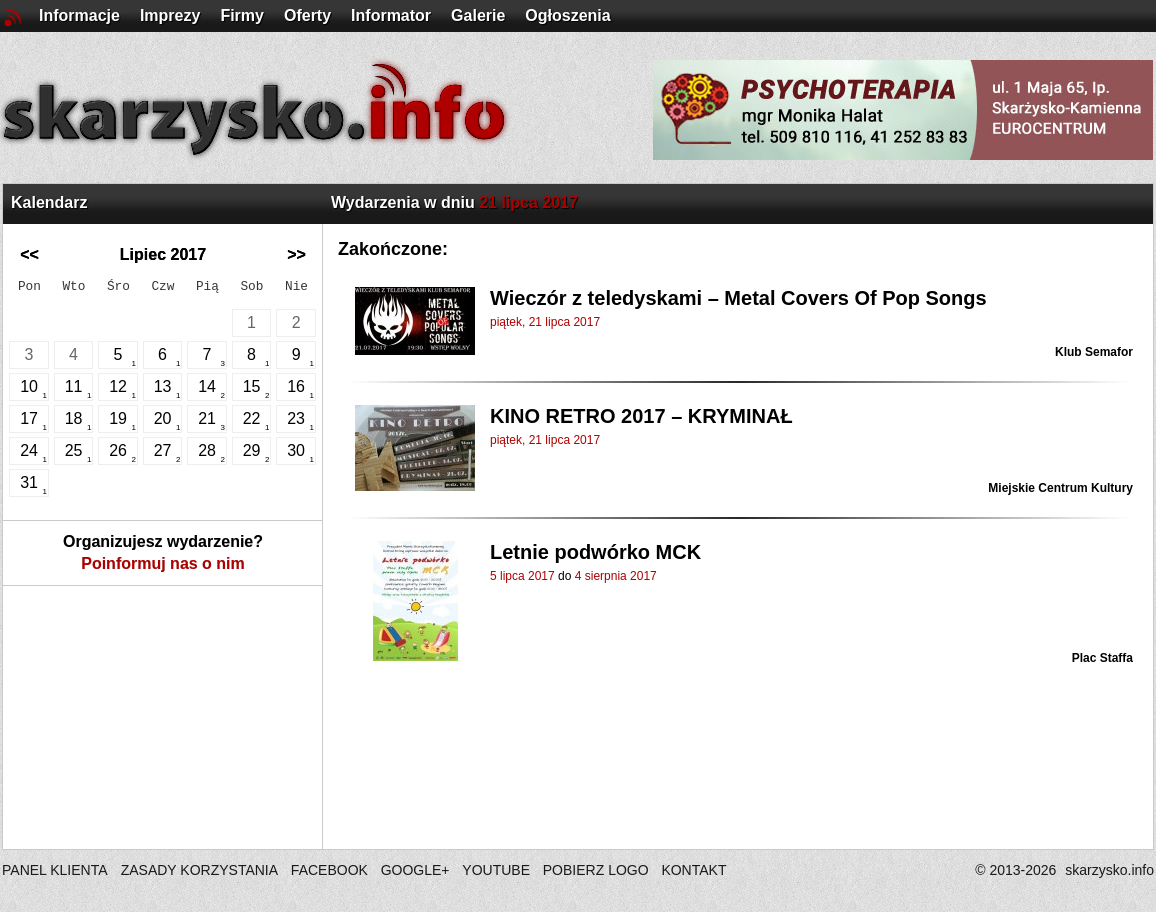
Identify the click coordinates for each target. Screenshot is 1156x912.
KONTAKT (693, 870)
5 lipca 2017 (522, 576)
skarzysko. (1109, 870)
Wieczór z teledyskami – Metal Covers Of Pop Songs (738, 298)
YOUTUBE (496, 870)
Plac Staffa (1102, 658)
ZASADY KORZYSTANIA (199, 870)
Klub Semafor (1094, 352)
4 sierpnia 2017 (616, 576)
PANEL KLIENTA (56, 870)
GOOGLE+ (415, 870)
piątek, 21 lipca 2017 (545, 322)
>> (296, 254)
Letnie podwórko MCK (595, 552)
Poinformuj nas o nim (163, 563)
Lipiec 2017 (163, 254)
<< (29, 254)
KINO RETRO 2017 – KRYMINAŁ (641, 416)
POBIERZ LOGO (596, 870)
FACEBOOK (329, 870)
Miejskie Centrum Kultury (1060, 488)
